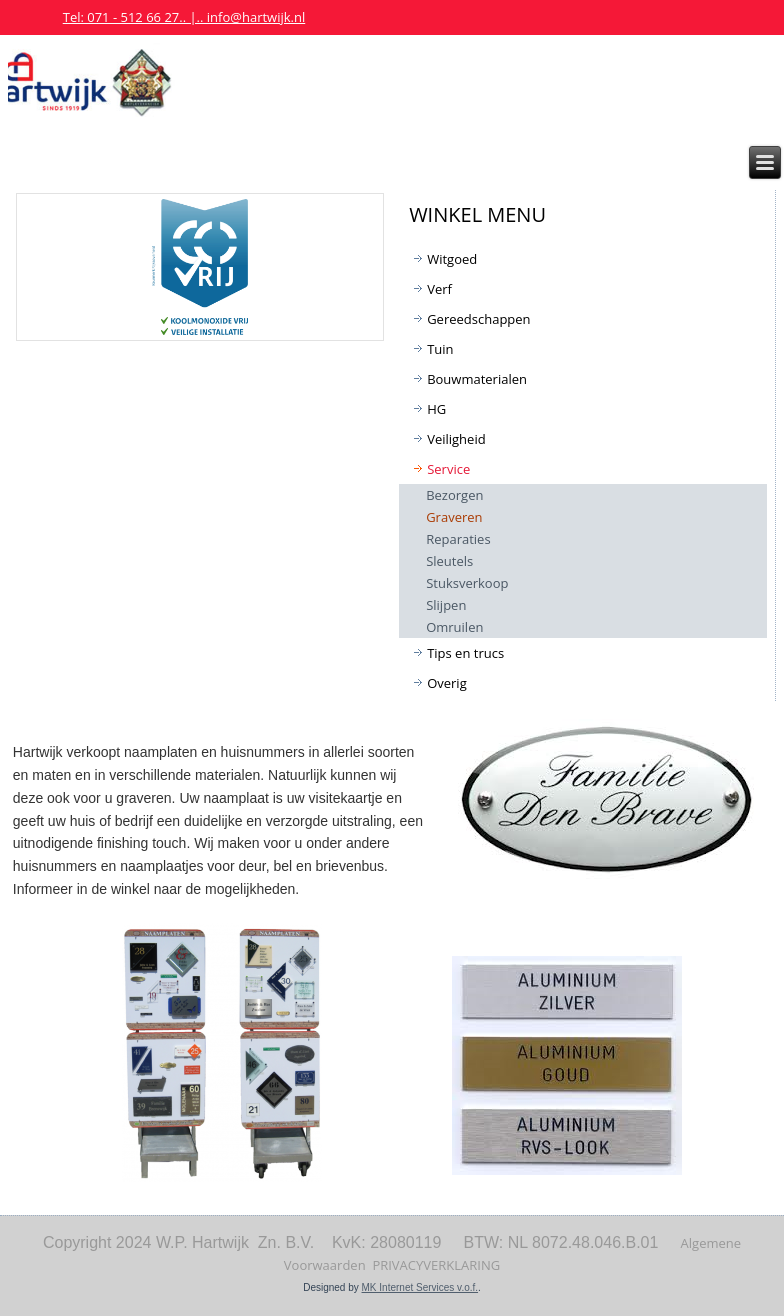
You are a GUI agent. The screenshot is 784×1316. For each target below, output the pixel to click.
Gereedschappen (478, 319)
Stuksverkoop (467, 583)
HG (436, 409)
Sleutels (449, 561)
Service (448, 469)
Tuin (440, 349)
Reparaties (458, 539)
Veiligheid (456, 439)
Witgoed (452, 259)
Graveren (454, 517)
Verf (439, 289)
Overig (447, 683)
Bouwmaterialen (477, 379)
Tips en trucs (465, 653)
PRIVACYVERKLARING (436, 1265)
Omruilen (454, 627)
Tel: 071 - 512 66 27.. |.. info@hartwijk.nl (184, 17)
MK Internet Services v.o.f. (420, 1287)
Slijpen (446, 605)
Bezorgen (454, 495)
